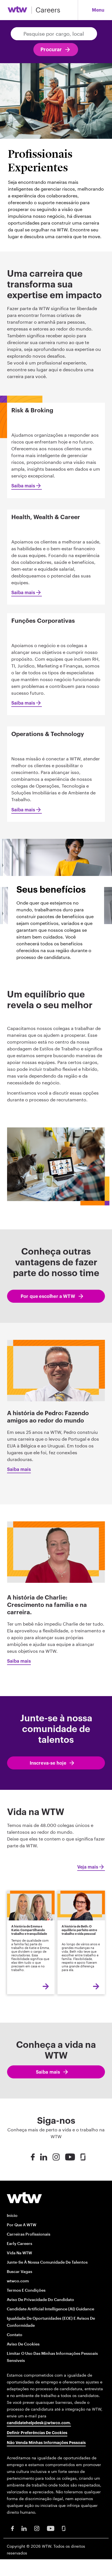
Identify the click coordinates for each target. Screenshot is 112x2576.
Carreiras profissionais (28, 2234)
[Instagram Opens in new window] (36, 2527)
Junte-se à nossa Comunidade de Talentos (47, 2262)
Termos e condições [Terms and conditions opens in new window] (26, 2290)
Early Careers (19, 2243)
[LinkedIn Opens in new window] (24, 2527)
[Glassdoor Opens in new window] (63, 2527)
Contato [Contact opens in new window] (14, 2334)
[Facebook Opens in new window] (12, 2527)
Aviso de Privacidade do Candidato (40, 2299)
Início (12, 2215)
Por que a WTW (21, 2224)
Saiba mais (23, 486)
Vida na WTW (19, 2252)
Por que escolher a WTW (48, 1296)
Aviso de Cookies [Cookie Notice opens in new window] (23, 2344)
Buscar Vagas (19, 2271)
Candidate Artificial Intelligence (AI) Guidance (50, 2308)
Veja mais (87, 1867)
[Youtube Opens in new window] (50, 2527)
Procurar (51, 49)
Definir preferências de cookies (37, 2433)
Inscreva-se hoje (48, 1763)
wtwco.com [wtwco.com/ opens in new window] (18, 2280)
